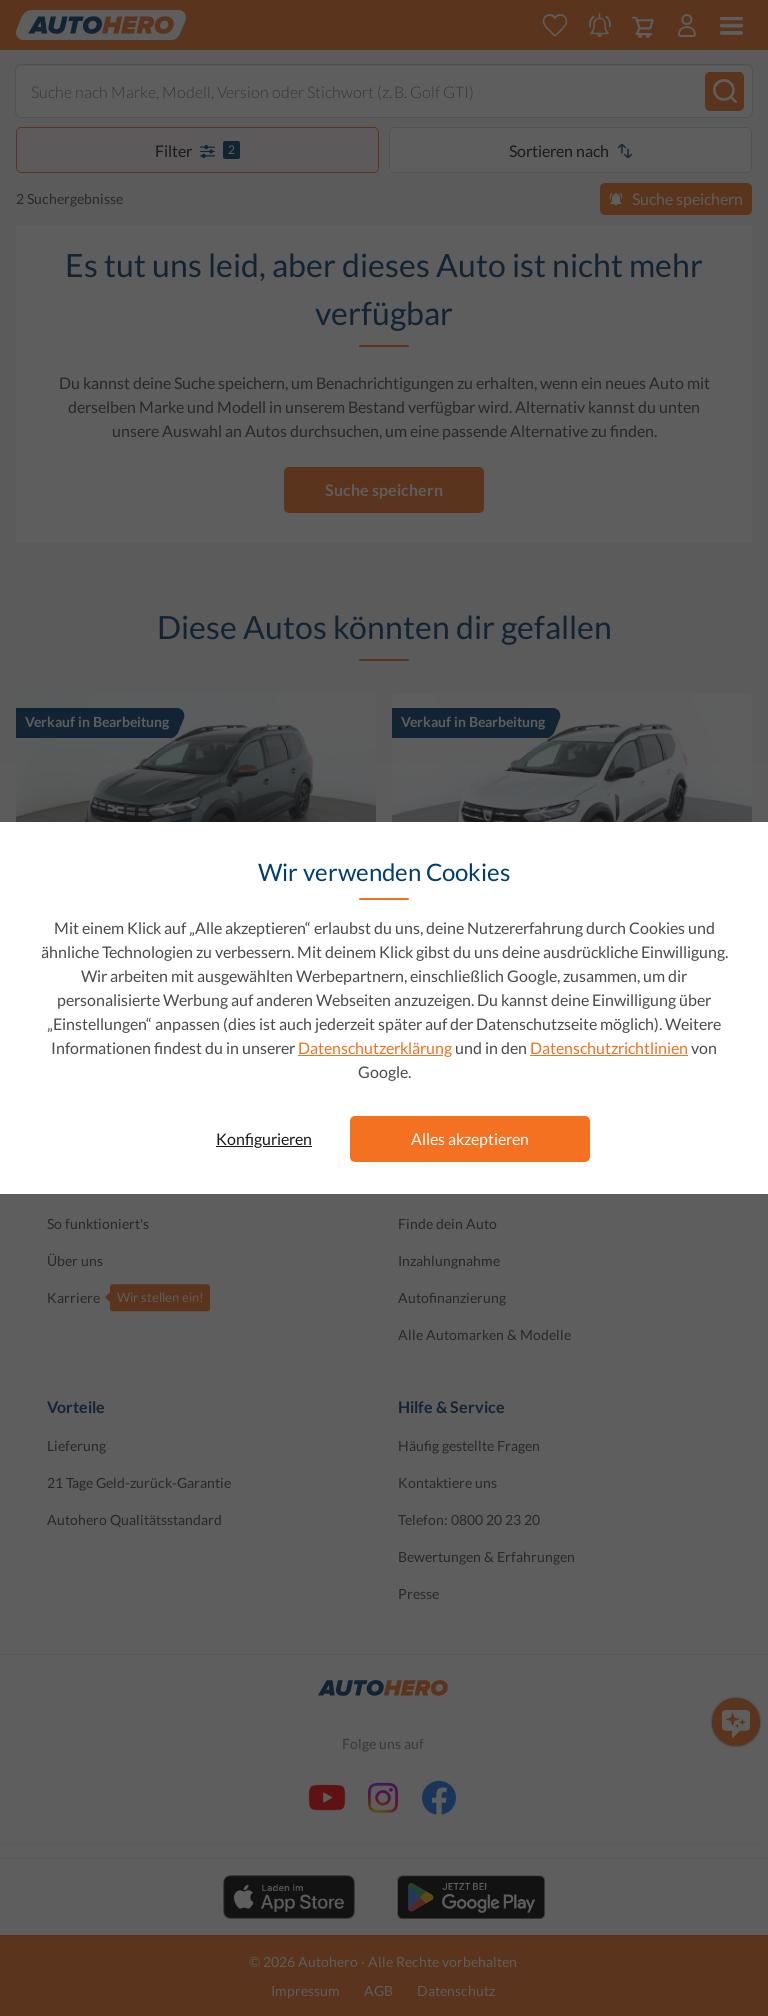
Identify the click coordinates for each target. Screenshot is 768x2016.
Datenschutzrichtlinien (609, 1047)
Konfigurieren (264, 1138)
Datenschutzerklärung (375, 1047)
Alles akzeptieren (470, 1138)
